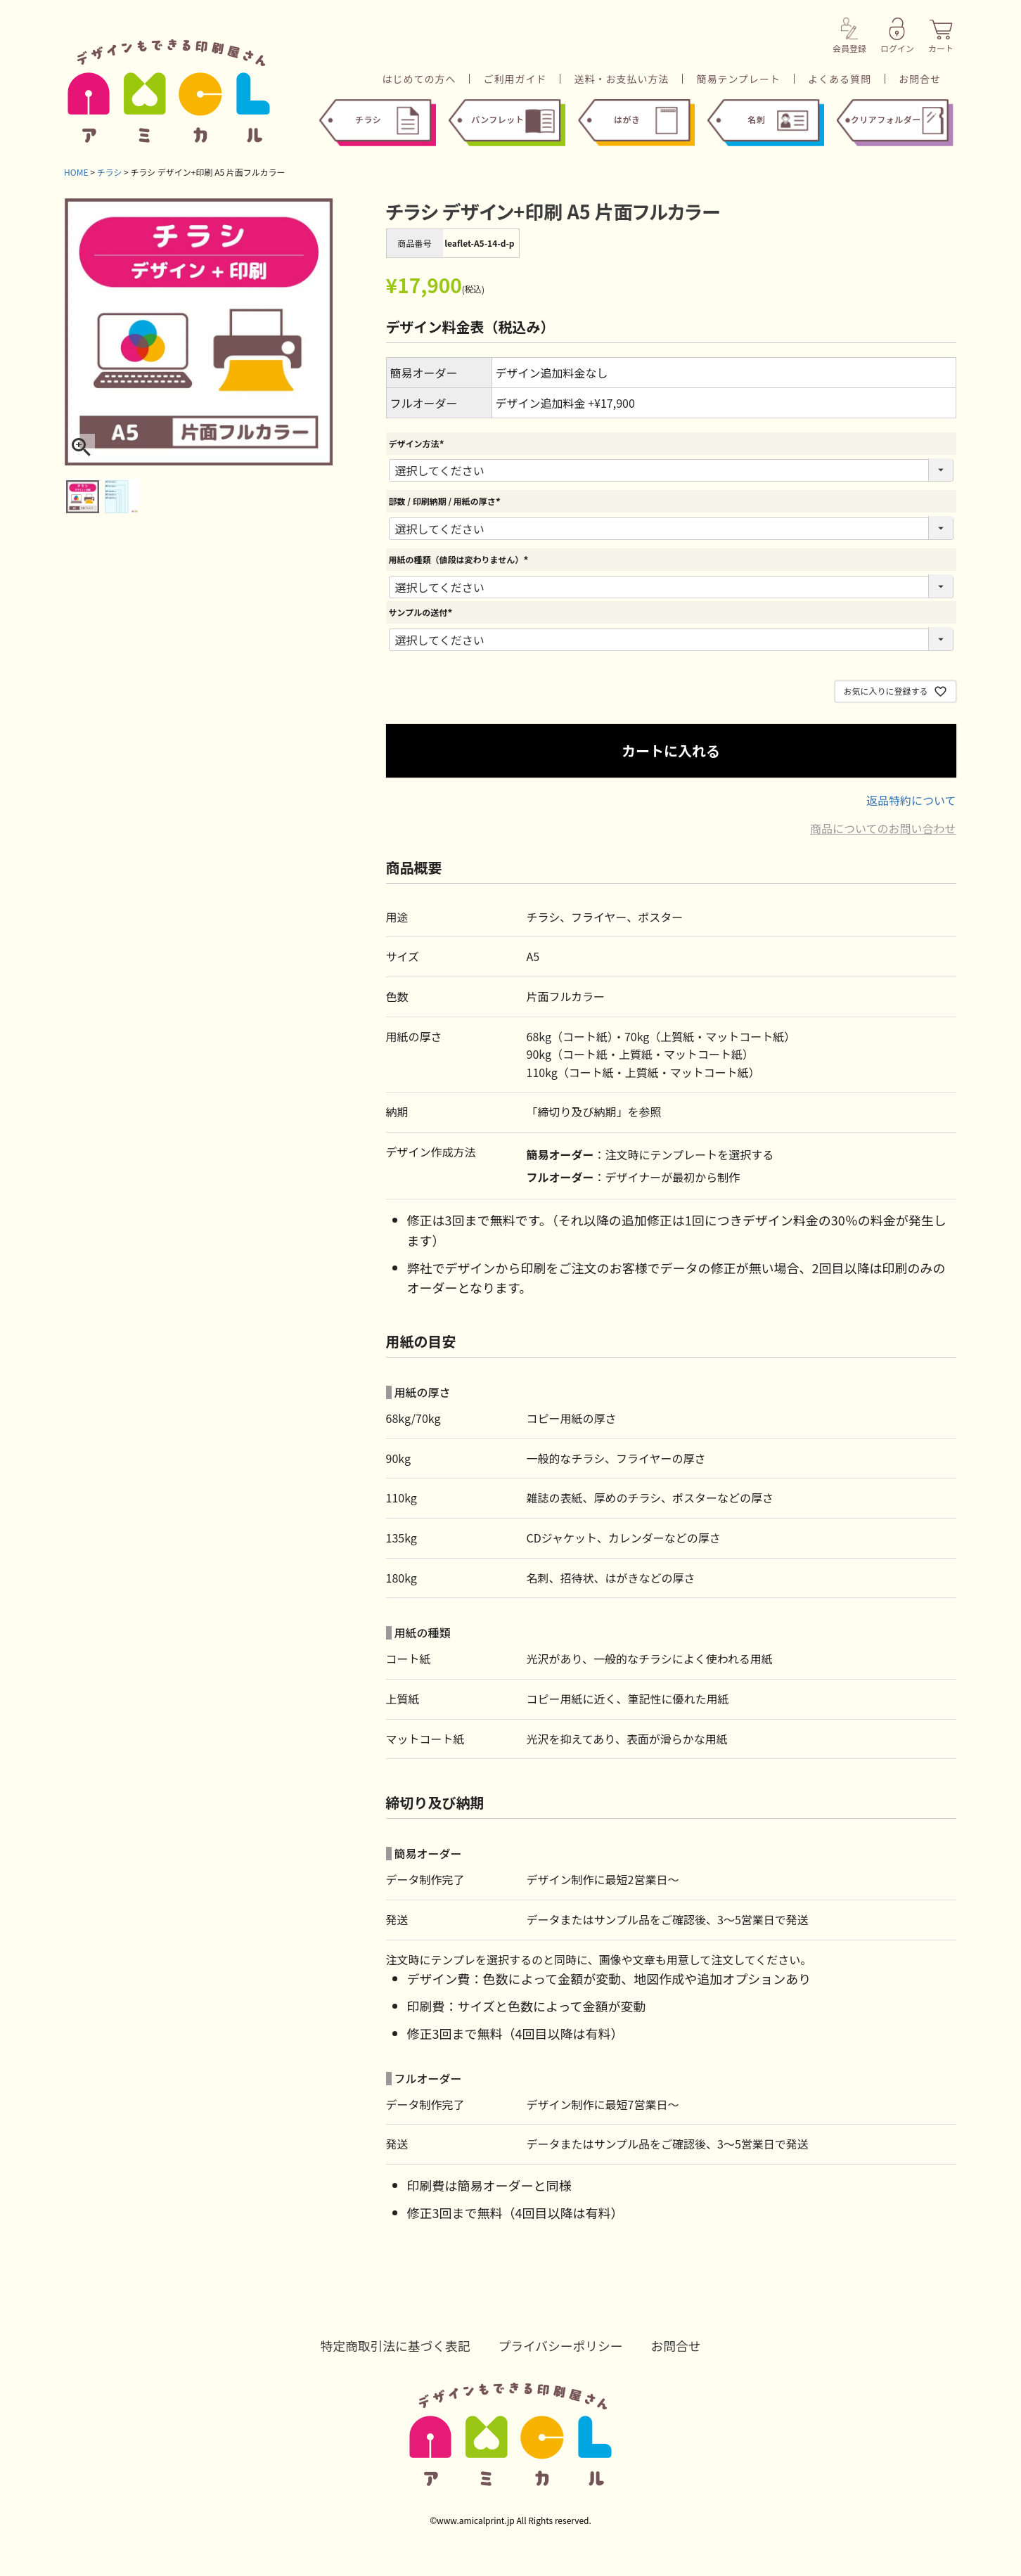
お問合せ (920, 79)
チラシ (109, 172)
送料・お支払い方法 (621, 79)
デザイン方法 (418, 443)
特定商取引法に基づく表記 (394, 2345)
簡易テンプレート (738, 79)
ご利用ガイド (514, 79)
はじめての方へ (419, 79)
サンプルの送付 (422, 612)
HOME (76, 172)
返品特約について (911, 800)
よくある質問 (839, 79)
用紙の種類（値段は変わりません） (460, 559)
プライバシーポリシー (561, 2345)
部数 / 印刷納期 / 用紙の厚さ (446, 501)
